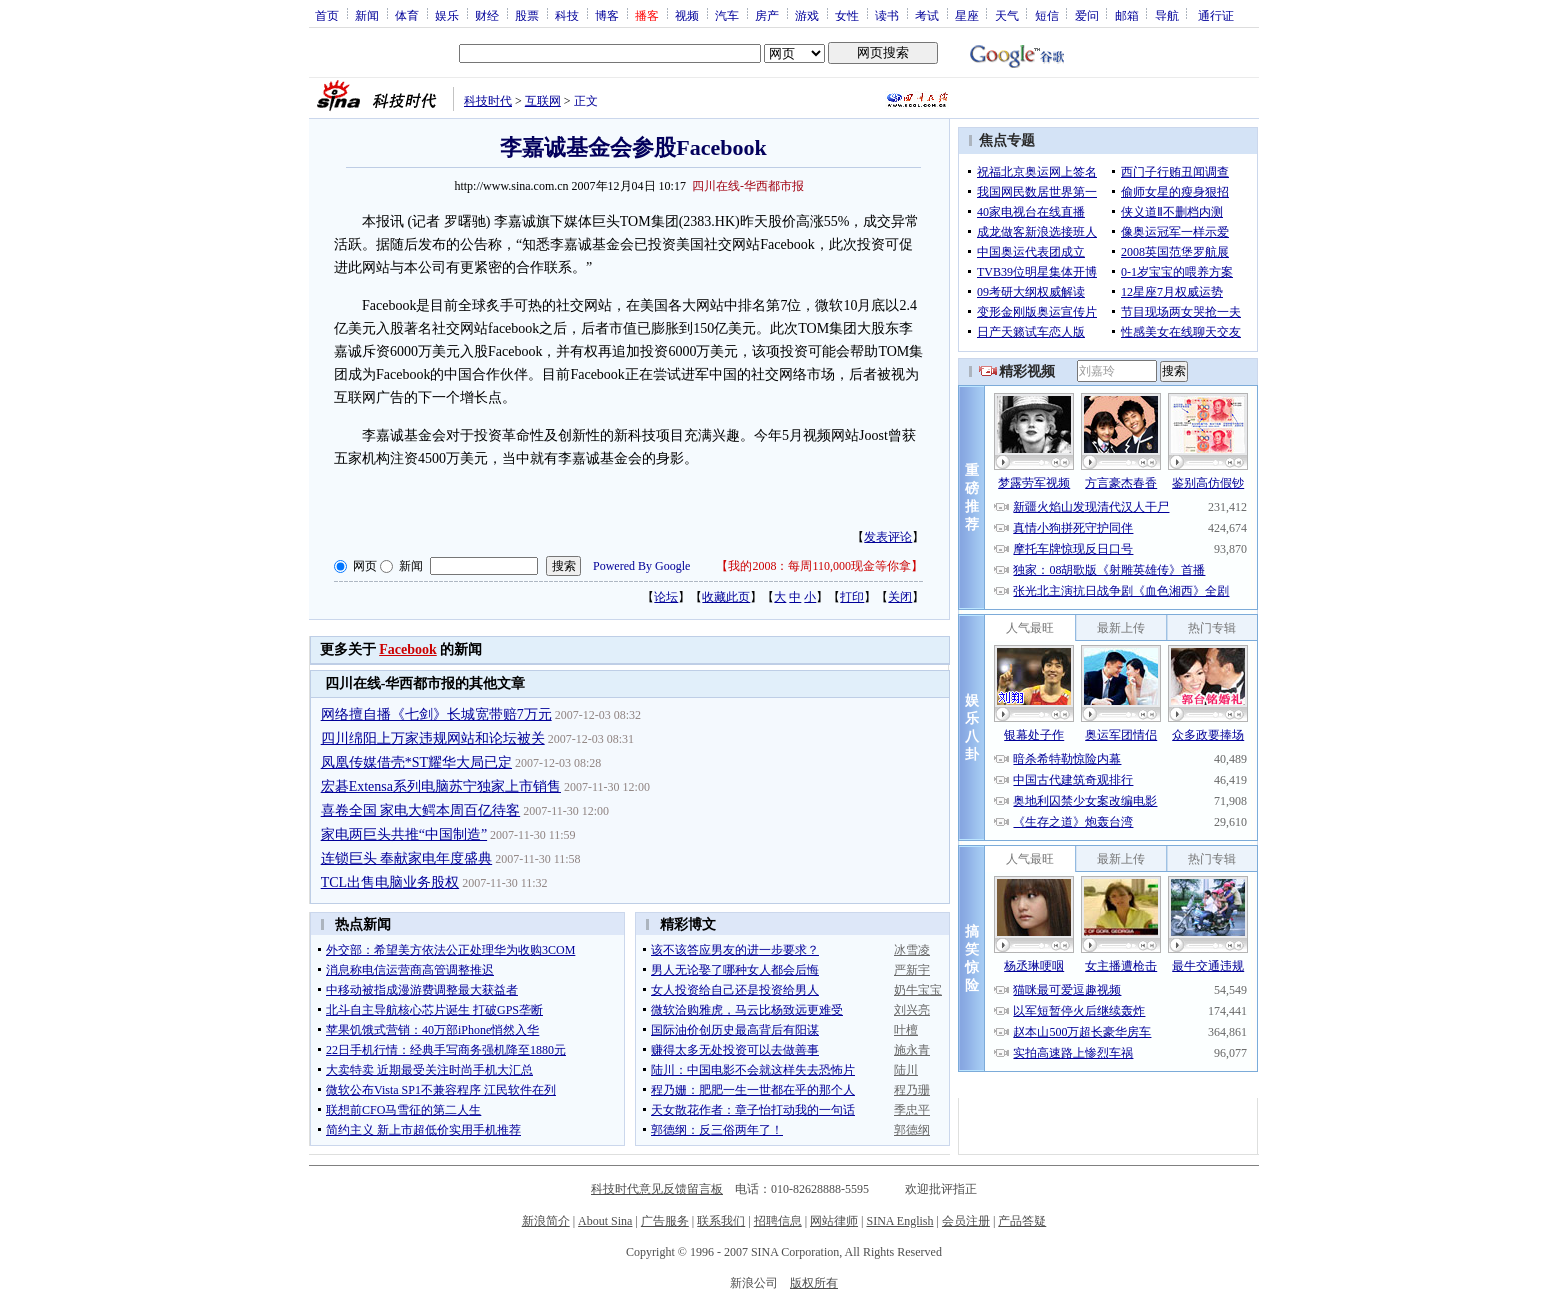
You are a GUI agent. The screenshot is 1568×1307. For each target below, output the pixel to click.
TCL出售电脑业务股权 (390, 882)
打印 (852, 597)
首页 (327, 15)
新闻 (367, 15)
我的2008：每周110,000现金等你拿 (819, 566)
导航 (1167, 15)
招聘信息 (778, 1221)
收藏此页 (726, 597)
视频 (687, 15)
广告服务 (665, 1221)
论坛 (666, 597)
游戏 (807, 15)
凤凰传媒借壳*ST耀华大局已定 (416, 762)
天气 (1007, 15)
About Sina (605, 1221)
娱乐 (447, 15)
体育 (407, 15)
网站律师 (834, 1221)
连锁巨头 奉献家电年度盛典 (407, 858)
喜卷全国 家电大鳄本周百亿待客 (421, 810)
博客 (607, 15)
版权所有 (814, 1283)
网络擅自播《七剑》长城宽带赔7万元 (436, 714)
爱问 (1087, 15)
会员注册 (966, 1221)
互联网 (543, 101)
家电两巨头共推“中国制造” (404, 834)
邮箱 (1127, 15)
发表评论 (888, 537)
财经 (487, 15)
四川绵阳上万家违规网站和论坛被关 (433, 738)
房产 (767, 15)
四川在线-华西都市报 (748, 186)
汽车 (727, 15)
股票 (527, 15)
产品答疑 (1022, 1221)
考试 (927, 15)
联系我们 (721, 1221)
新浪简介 (546, 1221)
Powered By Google (641, 566)
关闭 (900, 597)
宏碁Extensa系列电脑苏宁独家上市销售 (441, 786)
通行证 (1216, 15)
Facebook (408, 649)
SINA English (899, 1221)
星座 (967, 15)
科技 (567, 15)
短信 (1047, 15)
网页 (365, 566)
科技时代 (488, 101)
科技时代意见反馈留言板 (657, 1189)
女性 (847, 15)
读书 (887, 15)
